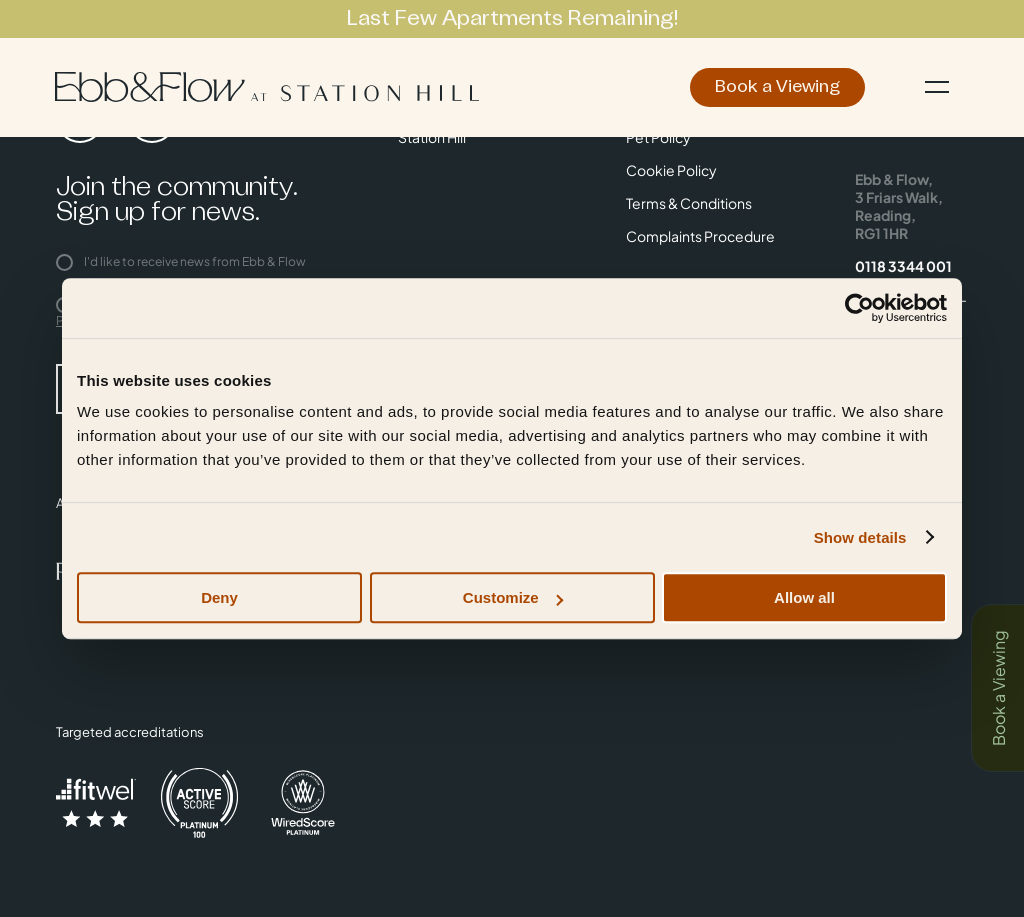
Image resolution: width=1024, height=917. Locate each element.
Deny (219, 597)
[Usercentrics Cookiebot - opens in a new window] (859, 308)
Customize (513, 597)
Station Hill (432, 137)
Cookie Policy (671, 170)
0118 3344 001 (903, 266)
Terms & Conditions (689, 203)
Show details (860, 537)
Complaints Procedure (700, 236)
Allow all (804, 597)
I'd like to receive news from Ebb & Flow (181, 261)
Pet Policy (658, 137)
